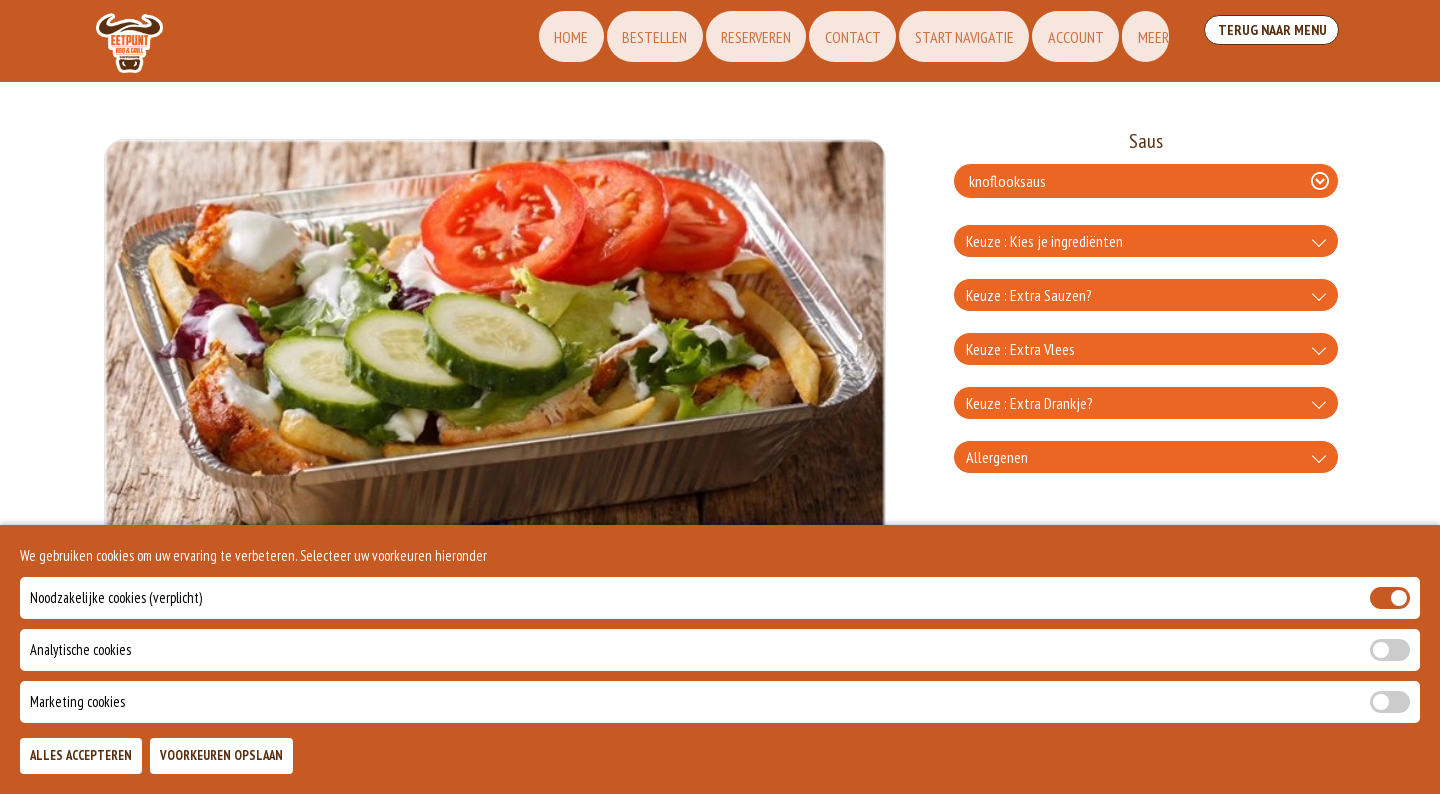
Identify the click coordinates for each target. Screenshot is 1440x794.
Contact (821, 42)
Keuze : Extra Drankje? (1029, 403)
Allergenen (997, 457)
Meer (1136, 42)
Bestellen (612, 42)
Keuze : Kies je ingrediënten (1044, 241)
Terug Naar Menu (1268, 40)
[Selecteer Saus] (1146, 181)
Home (524, 42)
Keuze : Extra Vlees (1020, 349)
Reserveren (719, 42)
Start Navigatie (937, 42)
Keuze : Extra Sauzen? (1029, 295)
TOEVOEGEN (1167, 762)
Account (1054, 42)
